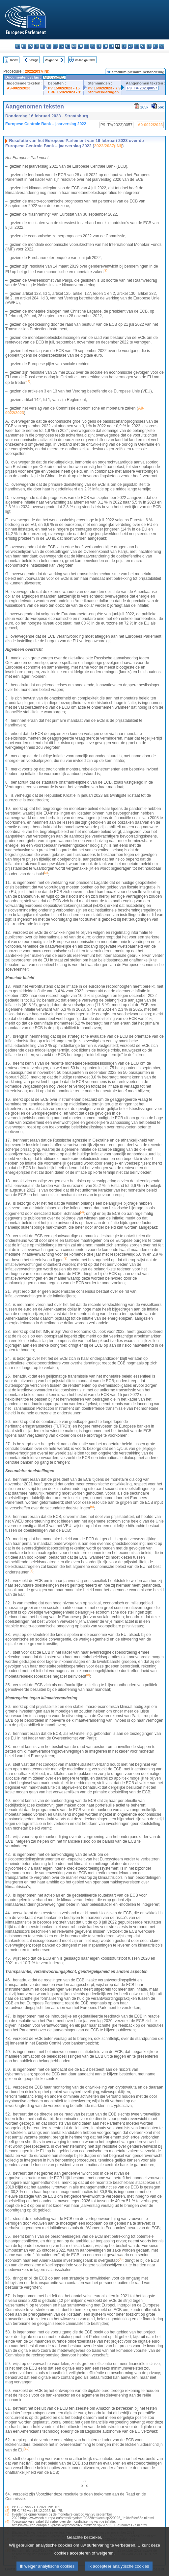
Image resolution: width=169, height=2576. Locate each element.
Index (14, 60)
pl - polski (124, 46)
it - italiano (86, 46)
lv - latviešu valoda (92, 46)
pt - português (130, 46)
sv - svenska (161, 46)
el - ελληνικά (55, 46)
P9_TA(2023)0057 (142, 88)
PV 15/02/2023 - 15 (63, 88)
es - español (23, 46)
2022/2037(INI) (37, 71)
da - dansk (36, 46)
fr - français (67, 46)
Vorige (34, 60)
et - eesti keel (48, 46)
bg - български (17, 46)
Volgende (51, 60)
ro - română (136, 46)
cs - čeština (30, 46)
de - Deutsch (42, 46)
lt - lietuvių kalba (99, 46)
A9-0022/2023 (18, 88)
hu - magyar (105, 46)
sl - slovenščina (149, 46)
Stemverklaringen (103, 92)
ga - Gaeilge (73, 46)
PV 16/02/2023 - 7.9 (104, 88)
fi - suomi (155, 46)
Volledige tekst (85, 60)
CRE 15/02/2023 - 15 (65, 92)
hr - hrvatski (80, 46)
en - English (61, 46)
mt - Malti (111, 46)
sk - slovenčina (142, 46)
